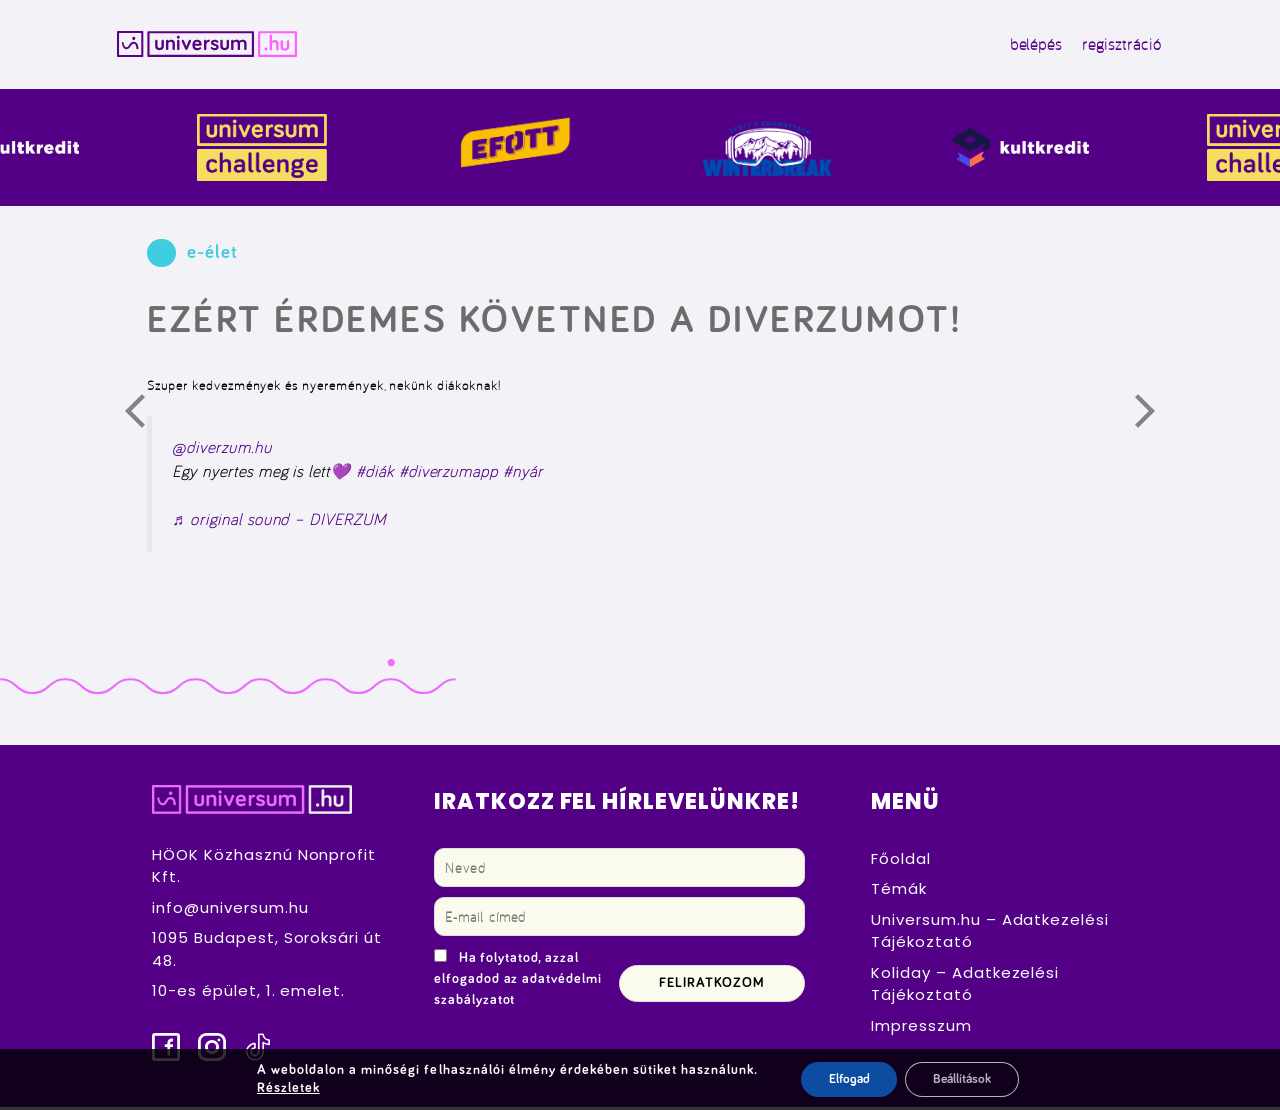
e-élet (212, 255)
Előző (147, 419)
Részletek (284, 1088)
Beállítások (962, 1079)
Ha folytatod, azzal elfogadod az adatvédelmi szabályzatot (518, 981)
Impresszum (921, 1027)
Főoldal (901, 860)
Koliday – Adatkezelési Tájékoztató (965, 986)
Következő (1157, 419)
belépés (1022, 46)
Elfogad (842, 1079)
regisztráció (1107, 46)
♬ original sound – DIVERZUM (279, 521)
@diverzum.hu (221, 450)
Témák (899, 891)
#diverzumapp (448, 474)
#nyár (523, 474)
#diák (375, 474)
